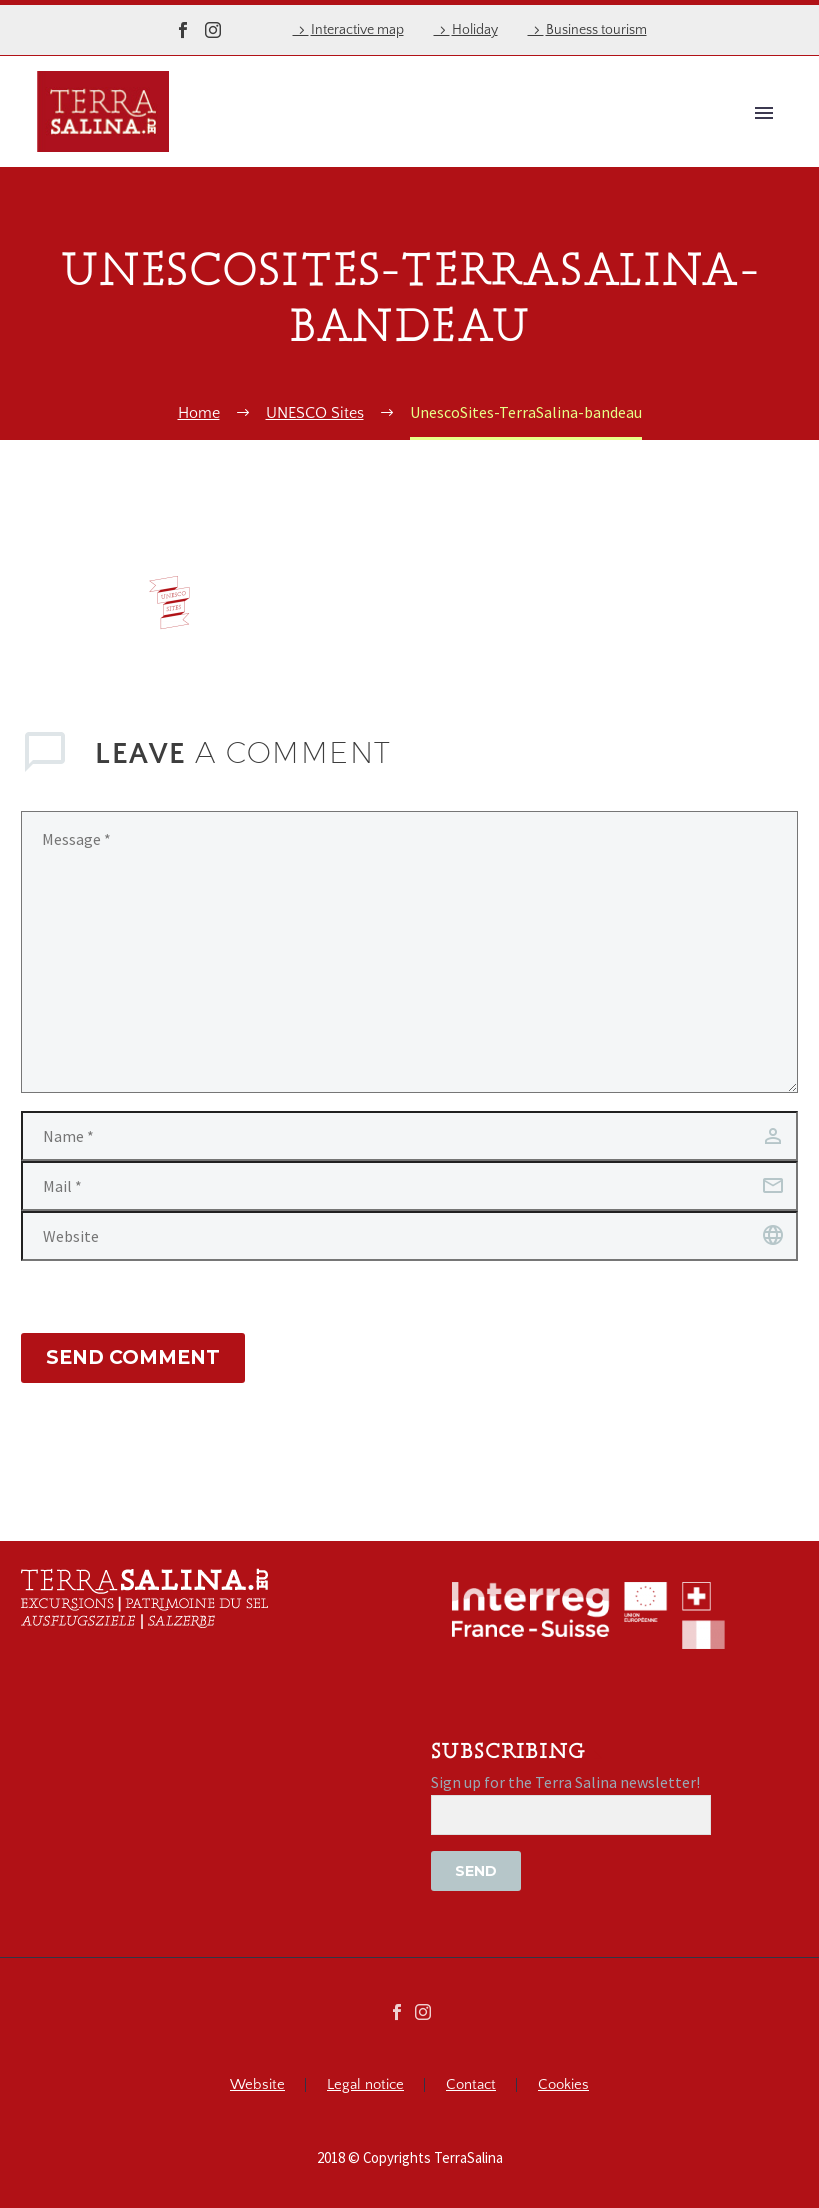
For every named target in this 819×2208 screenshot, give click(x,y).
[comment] (409, 952)
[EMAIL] (571, 1815)
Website (257, 2085)
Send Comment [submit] (133, 1357)
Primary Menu (764, 113)
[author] (409, 1136)
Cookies (563, 2085)
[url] (409, 1236)
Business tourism (596, 30)
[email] (409, 1186)
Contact (471, 2085)
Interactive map (357, 30)
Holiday (475, 30)
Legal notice (365, 2085)
